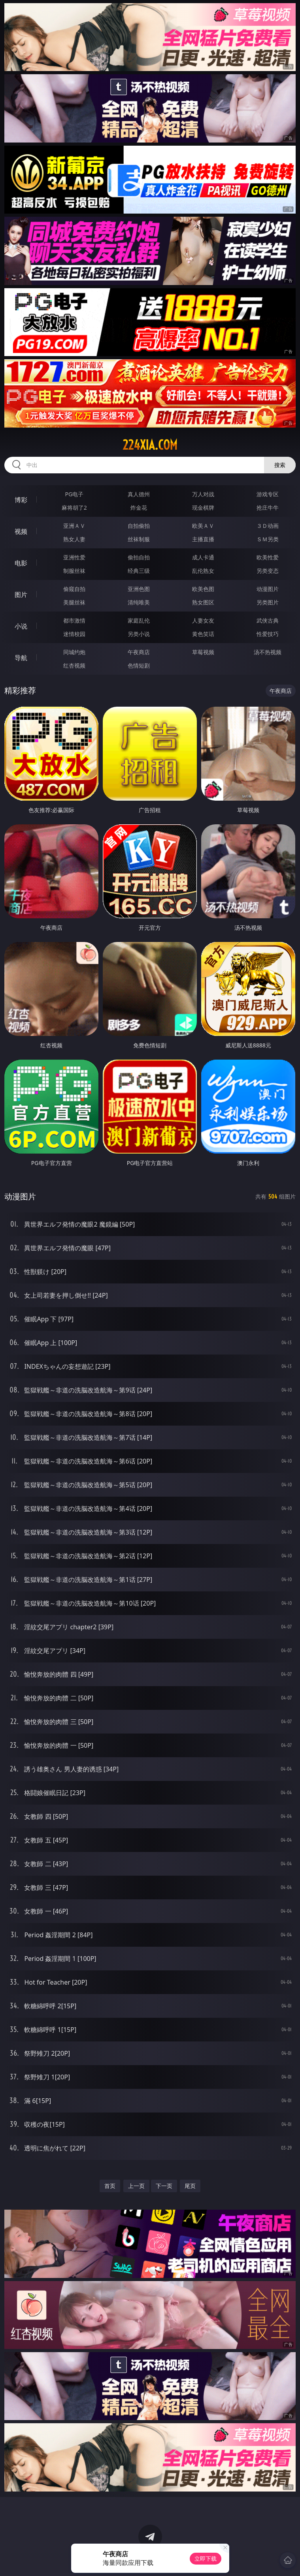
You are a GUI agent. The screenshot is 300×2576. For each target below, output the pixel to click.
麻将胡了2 (74, 507)
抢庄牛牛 (268, 507)
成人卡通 (203, 557)
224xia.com (150, 445)
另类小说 (139, 634)
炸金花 (138, 507)
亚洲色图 (139, 589)
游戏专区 (268, 494)
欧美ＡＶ (203, 525)
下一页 (164, 2186)
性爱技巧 (268, 634)
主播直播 (203, 539)
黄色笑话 (203, 634)
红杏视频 (74, 665)
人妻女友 (203, 620)
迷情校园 (74, 634)
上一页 (136, 2186)
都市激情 (74, 620)
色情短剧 (139, 665)
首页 (109, 2186)
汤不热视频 (267, 652)
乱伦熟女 (203, 570)
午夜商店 (139, 652)
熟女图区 (203, 602)
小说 (21, 626)
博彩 (21, 499)
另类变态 (268, 570)
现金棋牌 (203, 507)
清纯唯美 (139, 602)
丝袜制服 (139, 539)
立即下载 (205, 2558)
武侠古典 (268, 620)
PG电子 (74, 494)
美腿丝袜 (74, 602)
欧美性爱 (268, 557)
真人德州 (139, 494)
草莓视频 (203, 652)
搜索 (279, 465)
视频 (21, 531)
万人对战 (203, 494)
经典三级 (139, 570)
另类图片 (268, 602)
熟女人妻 (74, 539)
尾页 (190, 2186)
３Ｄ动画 (268, 525)
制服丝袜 (74, 570)
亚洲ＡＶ (74, 525)
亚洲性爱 (74, 557)
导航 (21, 657)
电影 (21, 563)
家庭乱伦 (139, 620)
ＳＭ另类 (268, 539)
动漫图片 (268, 589)
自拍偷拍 (139, 525)
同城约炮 (74, 652)
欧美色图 (203, 589)
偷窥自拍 (74, 589)
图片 (21, 594)
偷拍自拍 (139, 557)
